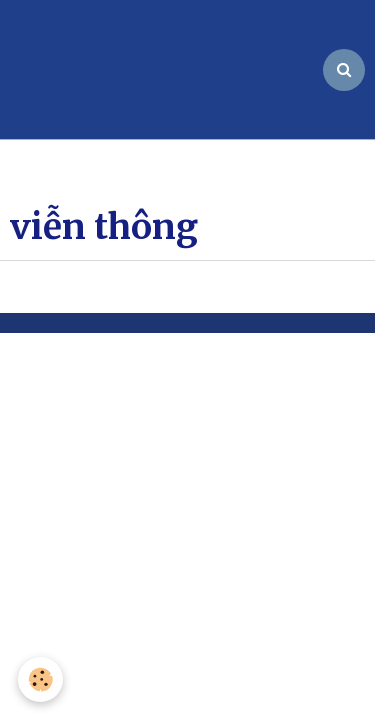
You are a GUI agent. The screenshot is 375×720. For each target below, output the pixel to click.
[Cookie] (40, 679)
